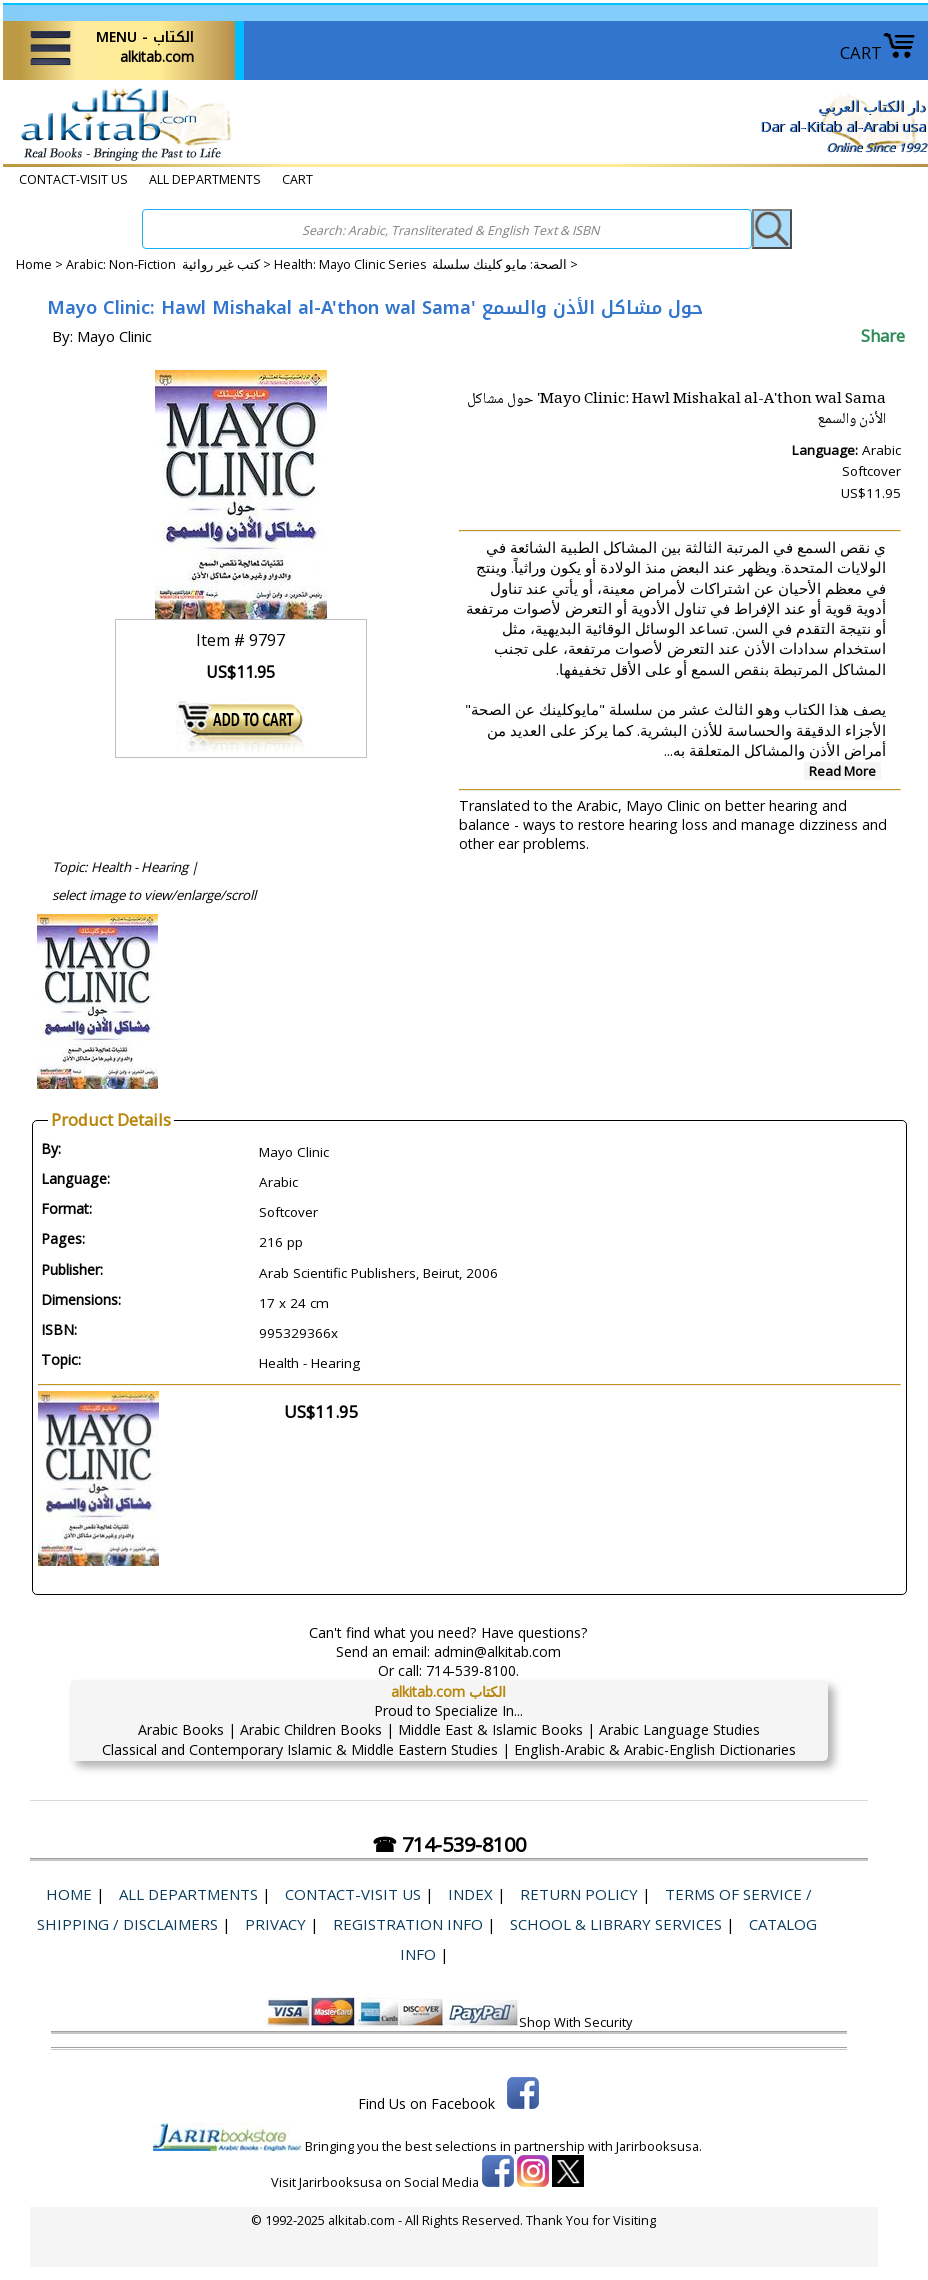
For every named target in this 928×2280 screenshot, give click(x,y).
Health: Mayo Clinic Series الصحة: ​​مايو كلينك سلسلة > (426, 264)
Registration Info (408, 1924)
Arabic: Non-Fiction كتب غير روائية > (170, 264)
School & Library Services (616, 1924)
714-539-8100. (472, 1670)
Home (34, 264)
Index (470, 1894)
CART (878, 52)
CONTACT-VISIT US (73, 179)
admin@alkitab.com (497, 1651)
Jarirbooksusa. (659, 2146)
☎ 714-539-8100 (449, 1844)
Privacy (275, 1924)
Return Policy (579, 1894)
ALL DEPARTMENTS (205, 179)
